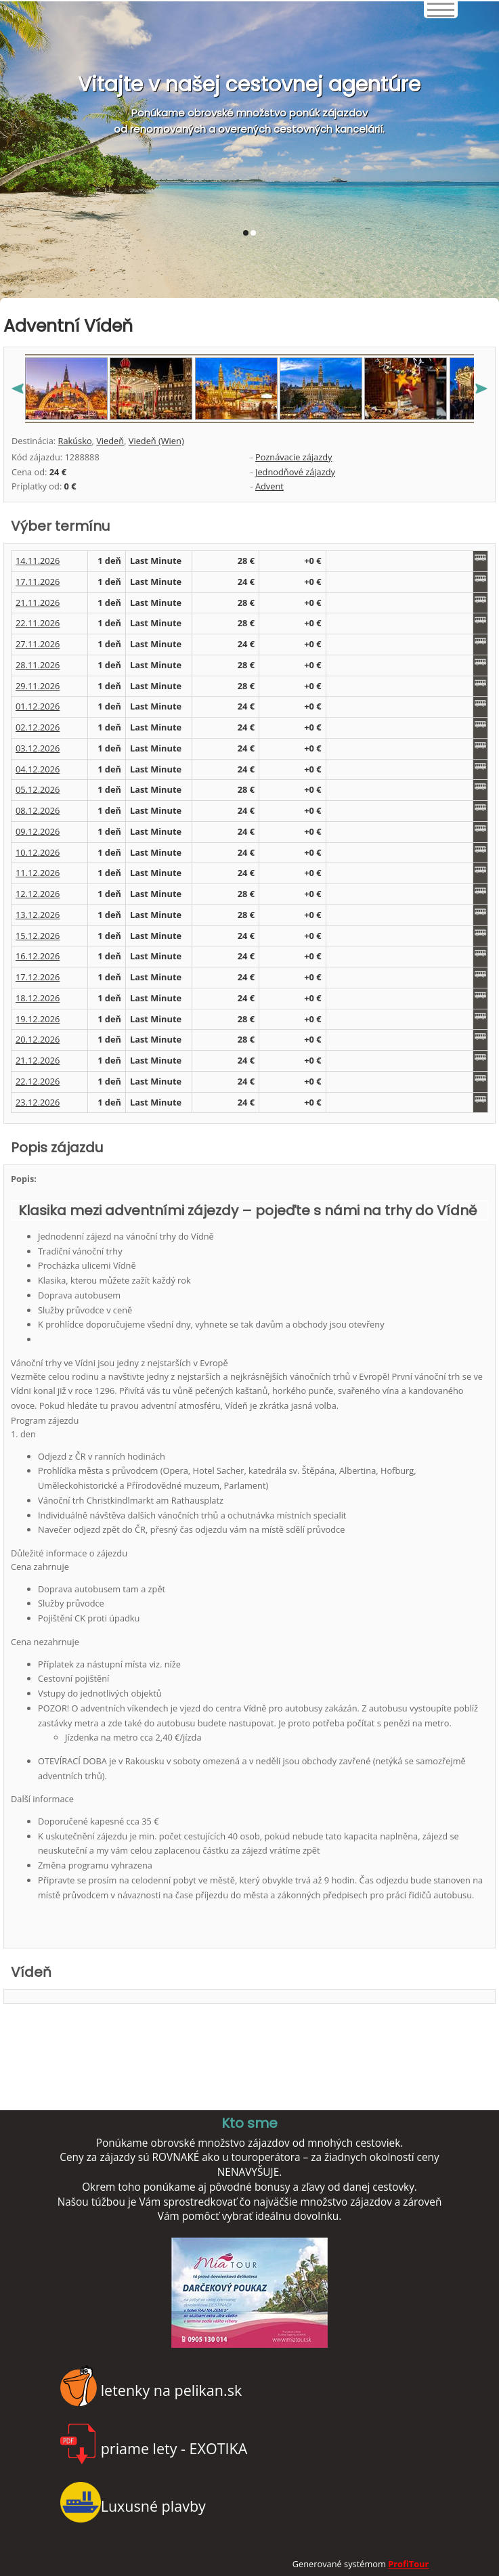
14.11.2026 (38, 560)
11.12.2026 (38, 873)
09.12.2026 (38, 831)
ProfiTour (408, 2564)
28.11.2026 (38, 665)
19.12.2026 (38, 1019)
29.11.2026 (38, 686)
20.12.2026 (38, 1039)
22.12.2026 (38, 1081)
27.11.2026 (38, 644)
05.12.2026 (38, 789)
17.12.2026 (38, 977)
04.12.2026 (38, 769)
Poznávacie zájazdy (293, 457)
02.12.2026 (38, 727)
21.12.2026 (38, 1060)
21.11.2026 (38, 602)
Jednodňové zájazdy (295, 472)
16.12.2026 (38, 956)
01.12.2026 (38, 706)
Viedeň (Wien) (156, 441)
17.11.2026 (38, 581)
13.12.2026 (38, 915)
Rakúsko (74, 441)
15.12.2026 (38, 936)
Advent (269, 486)
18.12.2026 (38, 998)
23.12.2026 (38, 1102)
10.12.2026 (38, 852)
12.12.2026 (38, 894)
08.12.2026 (38, 810)
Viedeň (110, 441)
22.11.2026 (38, 623)
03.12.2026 (38, 748)
